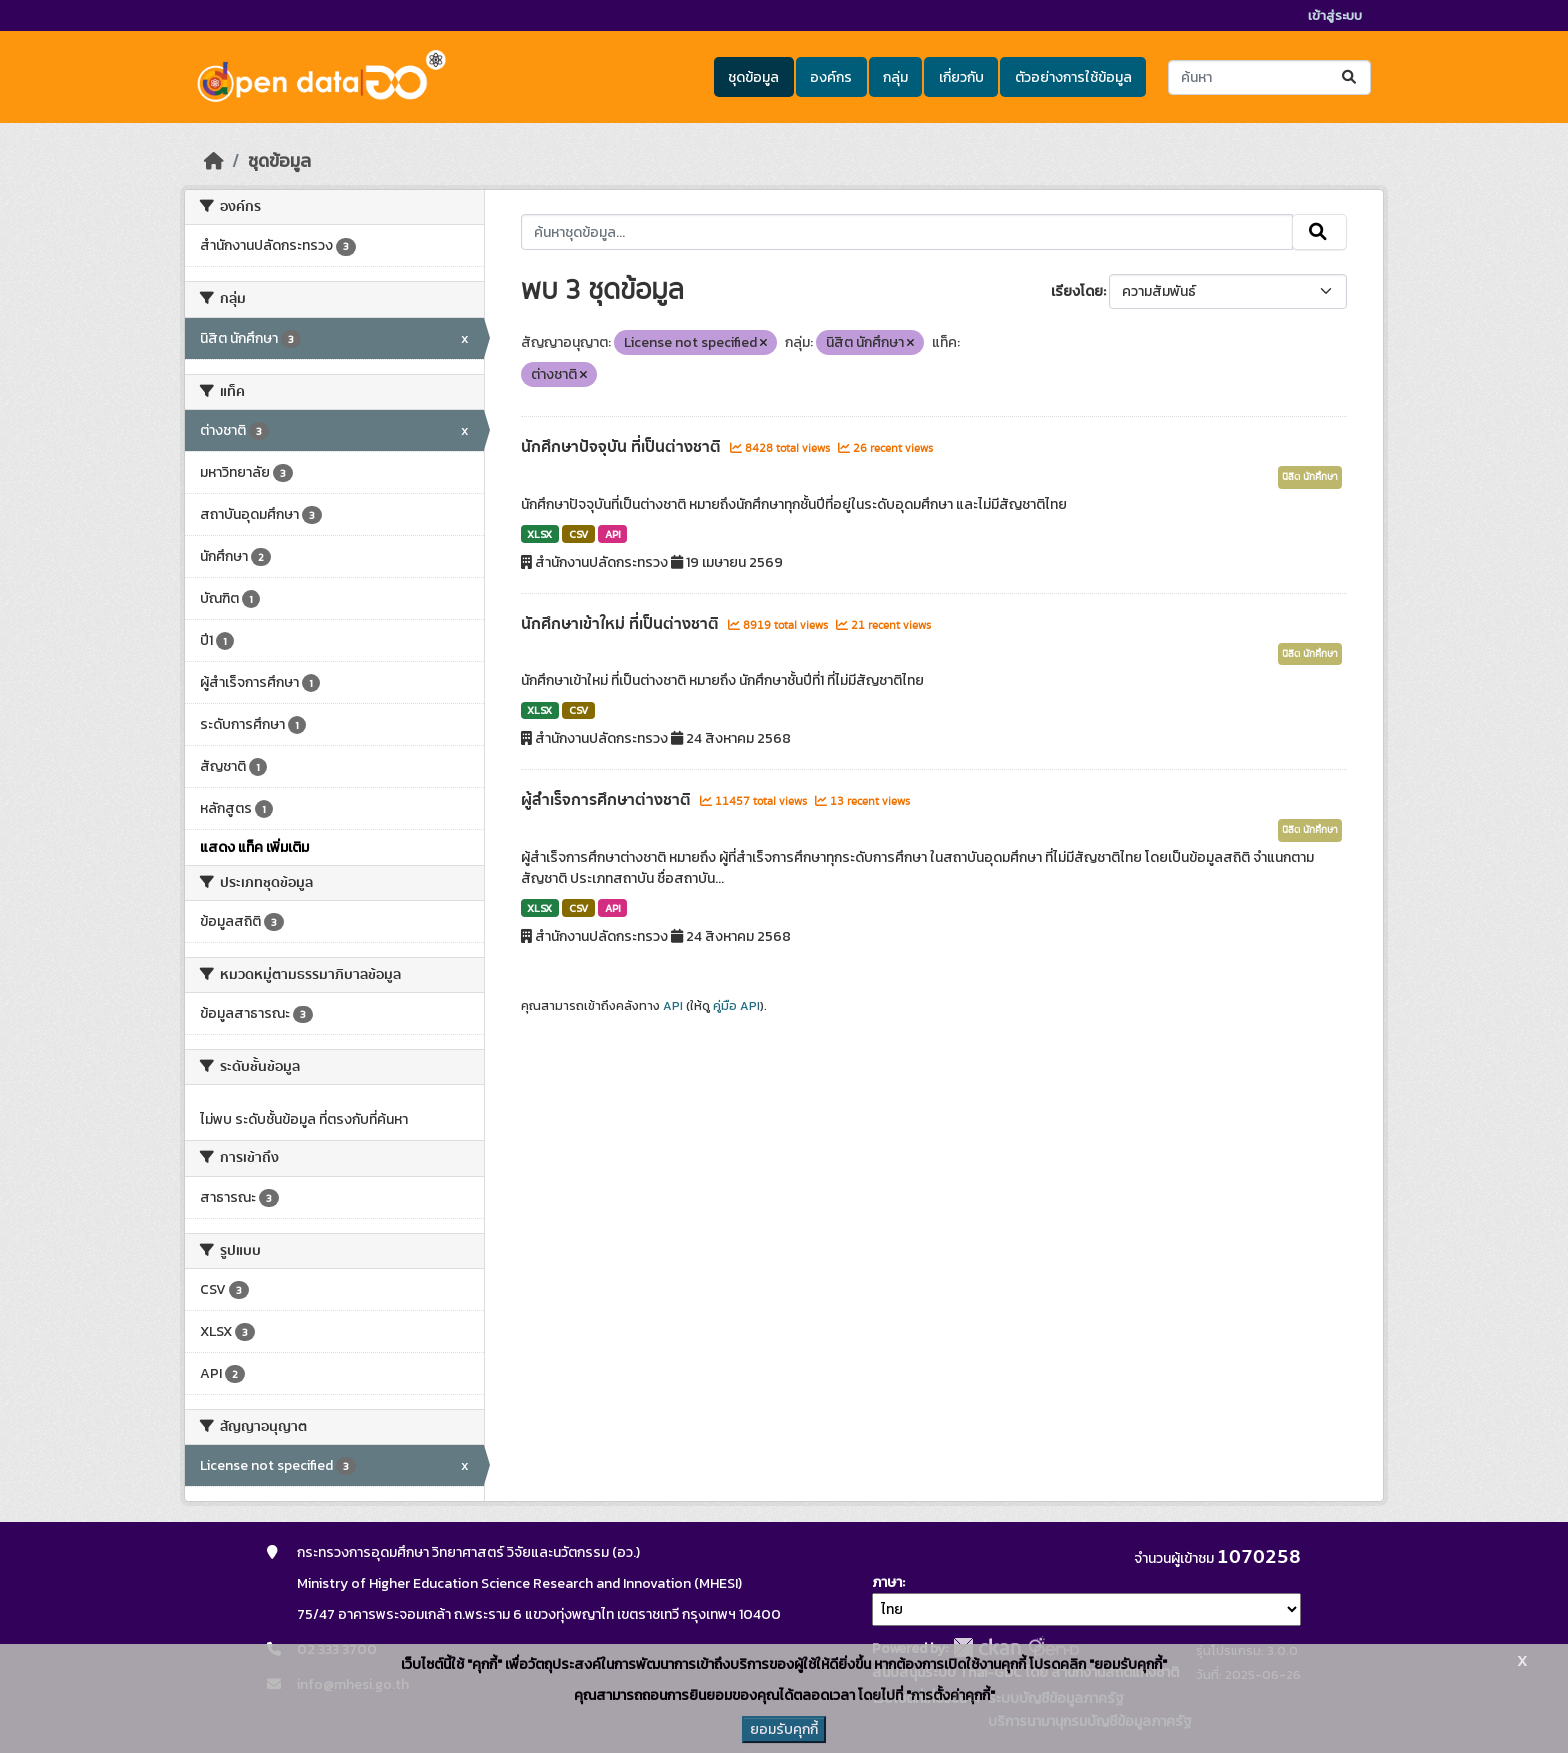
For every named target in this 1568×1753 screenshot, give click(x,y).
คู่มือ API (736, 1006)
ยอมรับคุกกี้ (784, 1729)
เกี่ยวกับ (961, 77)
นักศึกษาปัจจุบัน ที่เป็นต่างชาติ (623, 447)
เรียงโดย (1077, 291)
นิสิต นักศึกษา (1310, 477)
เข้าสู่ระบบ (1335, 15)
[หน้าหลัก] (214, 161)
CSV (578, 534)
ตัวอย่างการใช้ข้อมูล (1073, 77)
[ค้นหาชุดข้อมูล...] (1269, 77)
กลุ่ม (895, 77)
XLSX (539, 534)
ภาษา (887, 1582)
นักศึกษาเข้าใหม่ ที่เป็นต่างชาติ (622, 624)
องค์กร (831, 77)
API (613, 534)
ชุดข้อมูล (753, 77)
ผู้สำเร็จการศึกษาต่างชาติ (608, 800)
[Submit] (1350, 77)
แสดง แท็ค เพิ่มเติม (254, 847)
